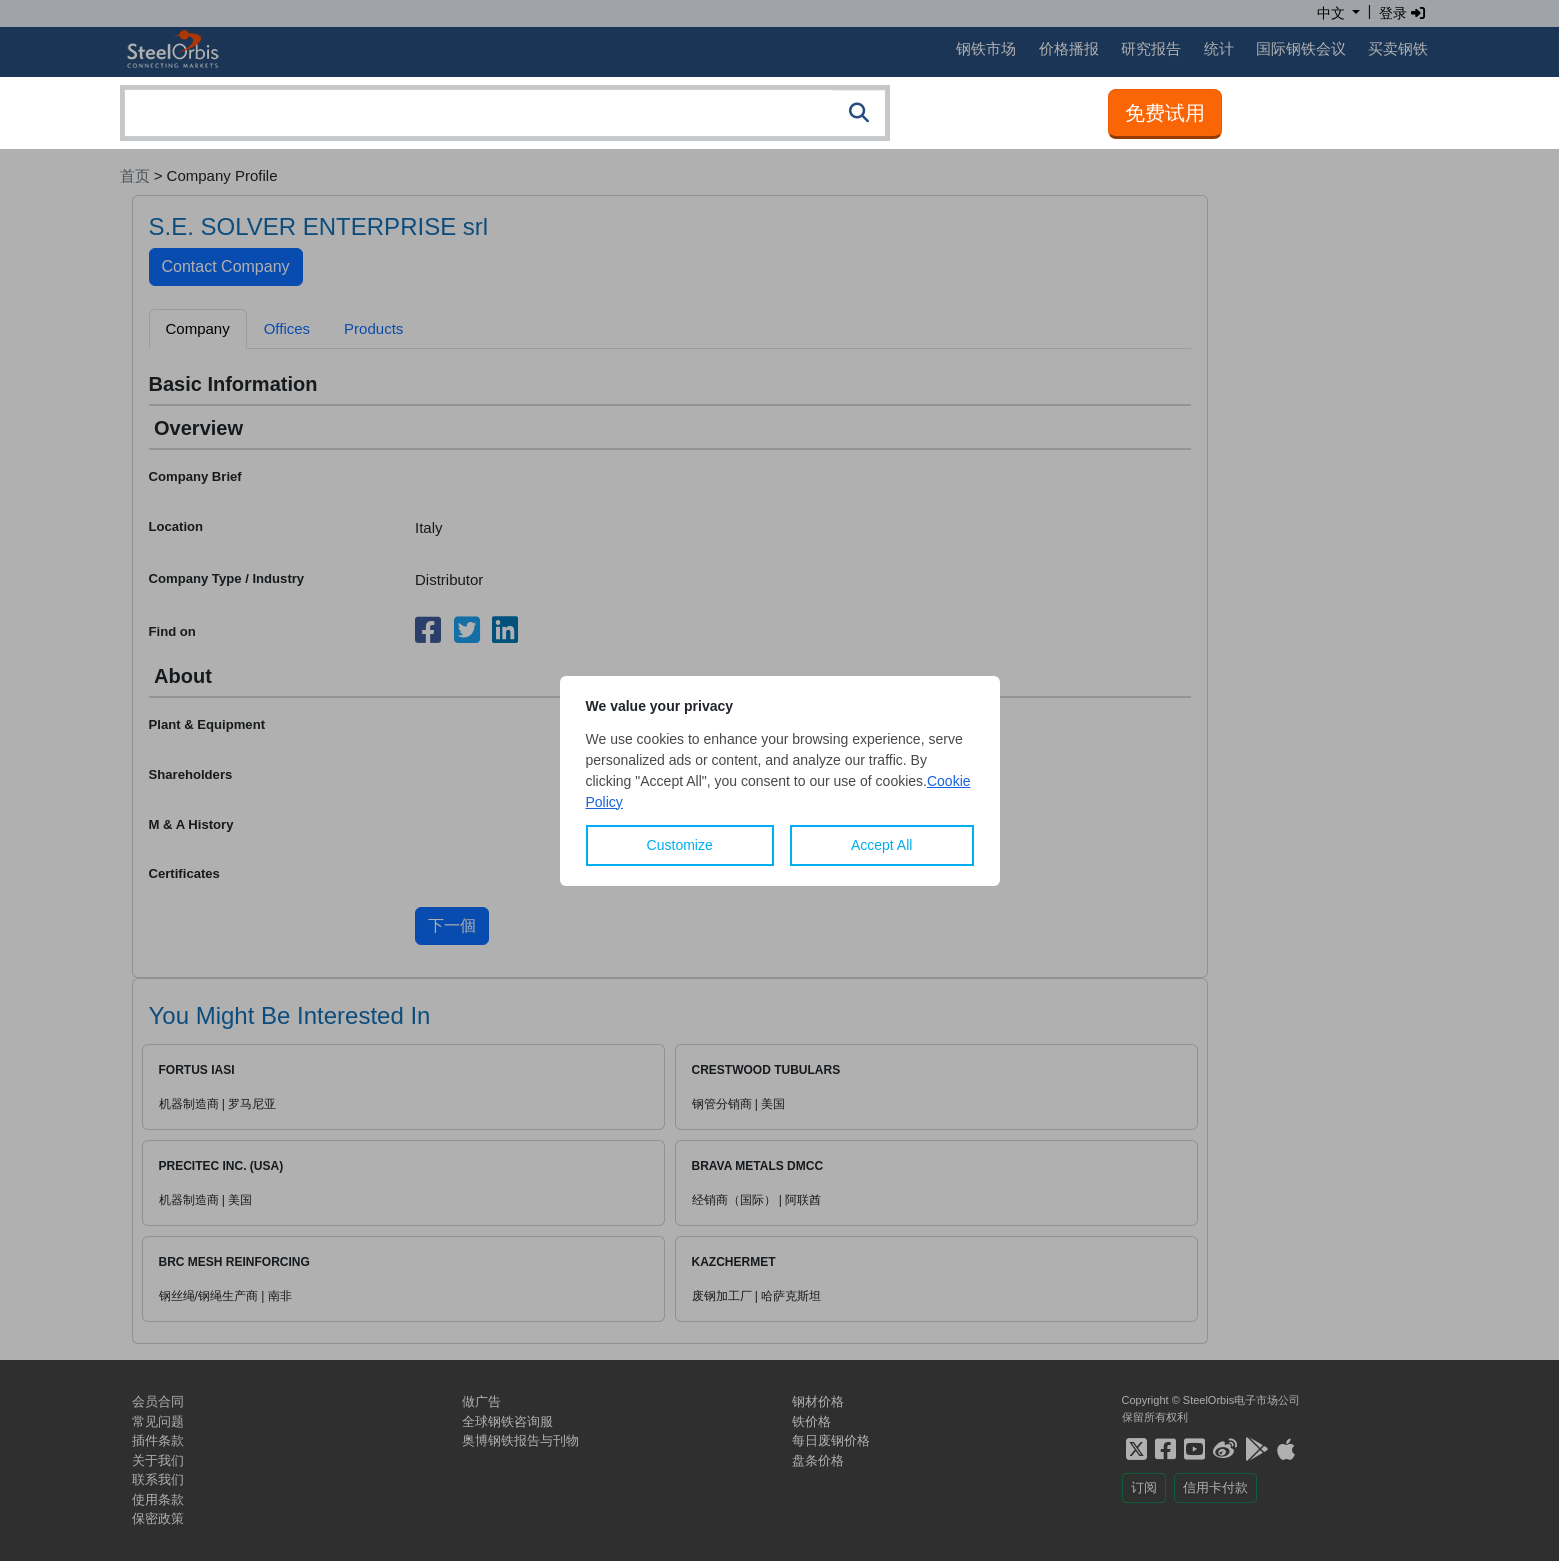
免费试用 (1165, 113)
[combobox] (505, 113)
